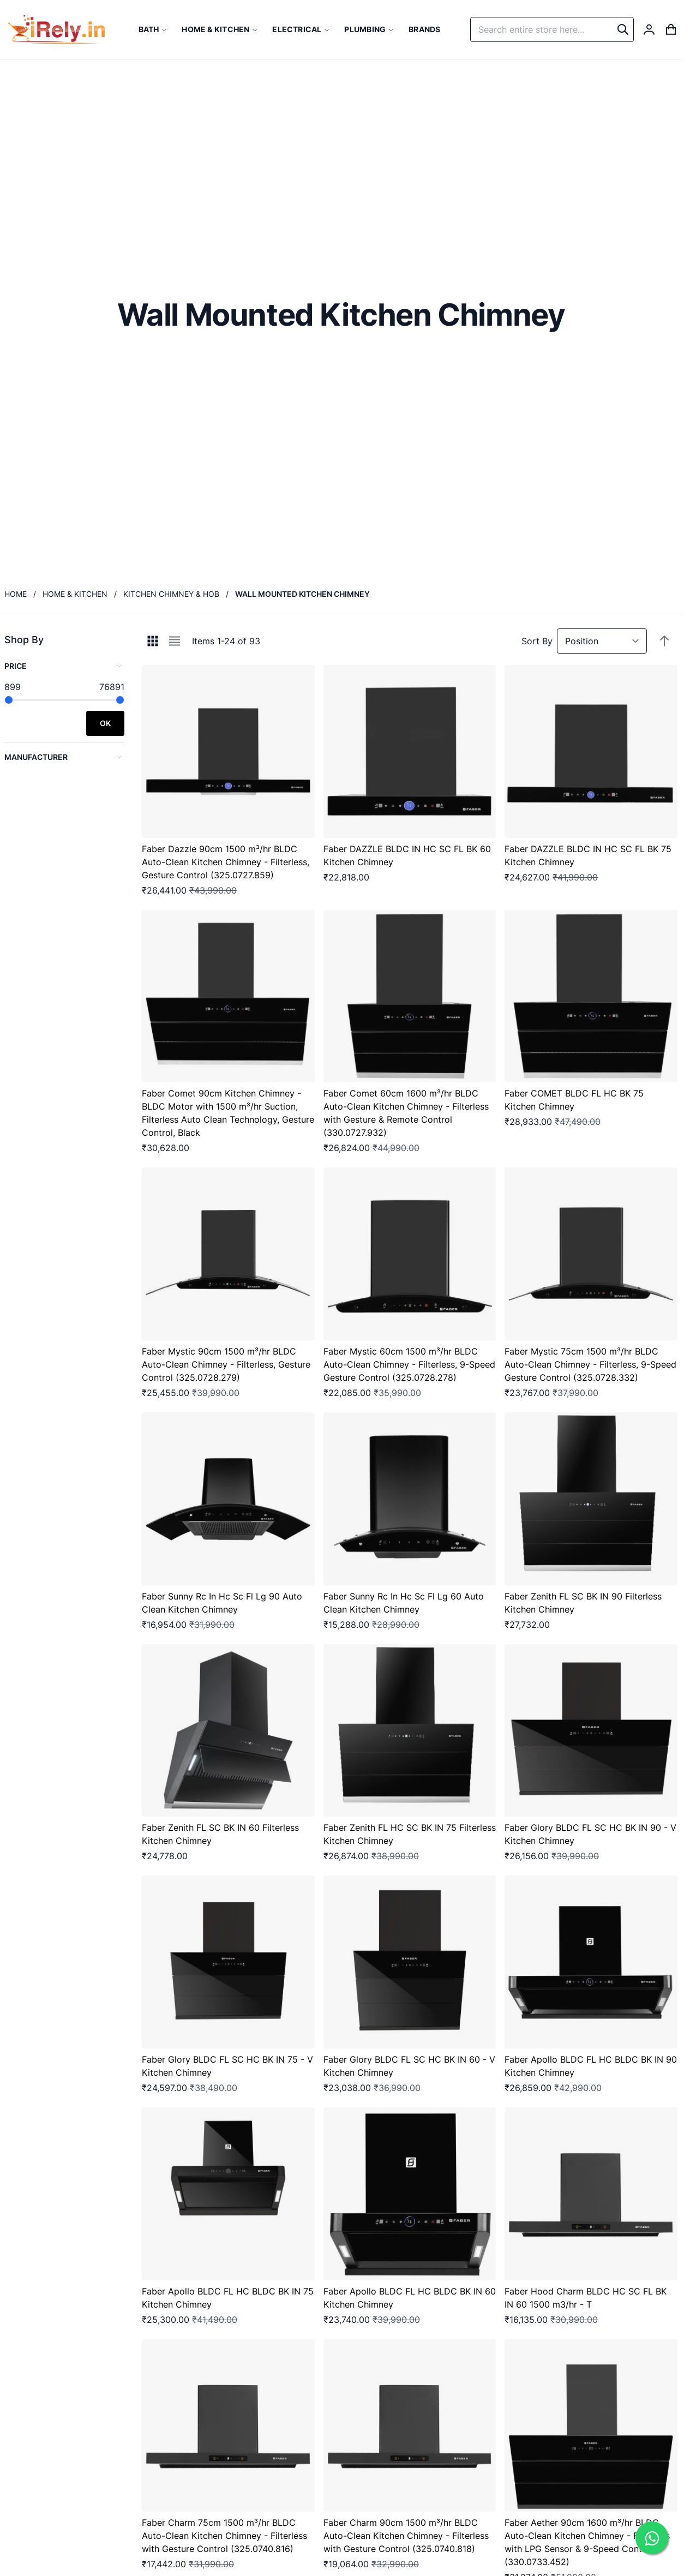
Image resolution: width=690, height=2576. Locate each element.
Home (15, 593)
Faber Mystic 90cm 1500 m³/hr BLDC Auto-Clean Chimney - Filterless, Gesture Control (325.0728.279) (226, 1364)
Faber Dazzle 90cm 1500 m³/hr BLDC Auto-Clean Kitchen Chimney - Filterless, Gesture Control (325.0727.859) (225, 861)
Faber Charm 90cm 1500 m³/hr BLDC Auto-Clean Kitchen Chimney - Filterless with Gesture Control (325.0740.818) (406, 2535)
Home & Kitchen (75, 593)
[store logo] (56, 29)
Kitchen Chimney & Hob (171, 593)
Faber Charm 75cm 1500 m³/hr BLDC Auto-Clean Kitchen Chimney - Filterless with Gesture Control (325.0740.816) (224, 2535)
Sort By (537, 641)
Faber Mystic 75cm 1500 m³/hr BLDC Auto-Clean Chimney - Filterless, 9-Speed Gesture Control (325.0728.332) (590, 1364)
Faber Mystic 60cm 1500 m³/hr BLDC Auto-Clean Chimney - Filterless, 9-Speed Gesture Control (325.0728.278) (409, 1364)
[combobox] (552, 29)
